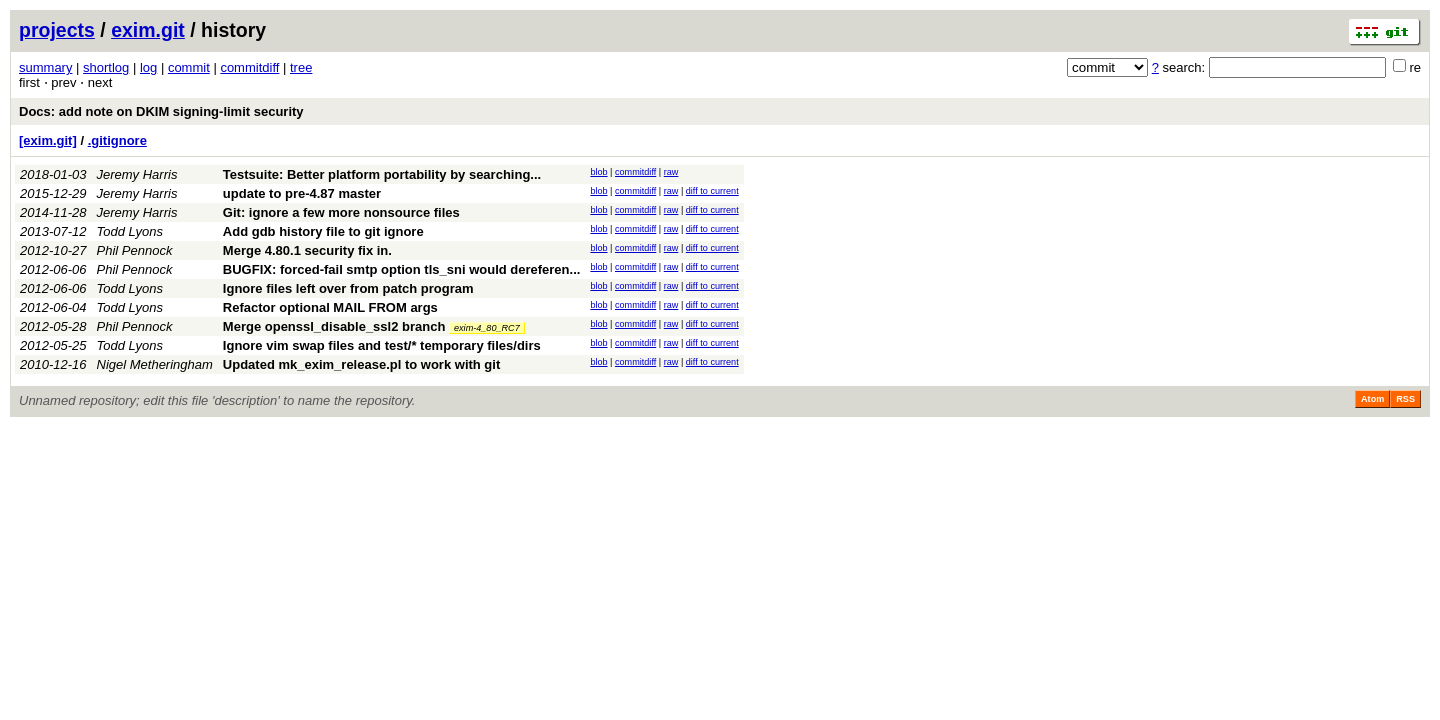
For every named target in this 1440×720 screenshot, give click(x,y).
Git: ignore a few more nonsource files (341, 212)
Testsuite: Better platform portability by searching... (382, 174)
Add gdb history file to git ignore (323, 231)
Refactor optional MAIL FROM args (330, 307)
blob (598, 172)
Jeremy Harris (137, 174)
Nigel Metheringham (155, 364)
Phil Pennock (135, 250)
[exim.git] (48, 140)
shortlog (106, 67)
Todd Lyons (130, 231)
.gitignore (117, 140)
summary (45, 67)
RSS (1405, 399)
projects (57, 30)
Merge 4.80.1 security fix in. (307, 250)
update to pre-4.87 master (302, 193)
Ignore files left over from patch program (348, 288)
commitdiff (249, 67)
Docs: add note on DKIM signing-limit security (161, 111)
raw (671, 172)
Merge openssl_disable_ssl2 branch (334, 326)
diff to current (712, 191)
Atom (1372, 399)
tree (301, 67)
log (148, 67)
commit (189, 67)
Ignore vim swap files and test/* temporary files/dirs (382, 345)
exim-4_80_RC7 (487, 328)
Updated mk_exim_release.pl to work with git (361, 364)
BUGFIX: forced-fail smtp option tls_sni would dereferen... (402, 269)
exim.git (148, 30)
